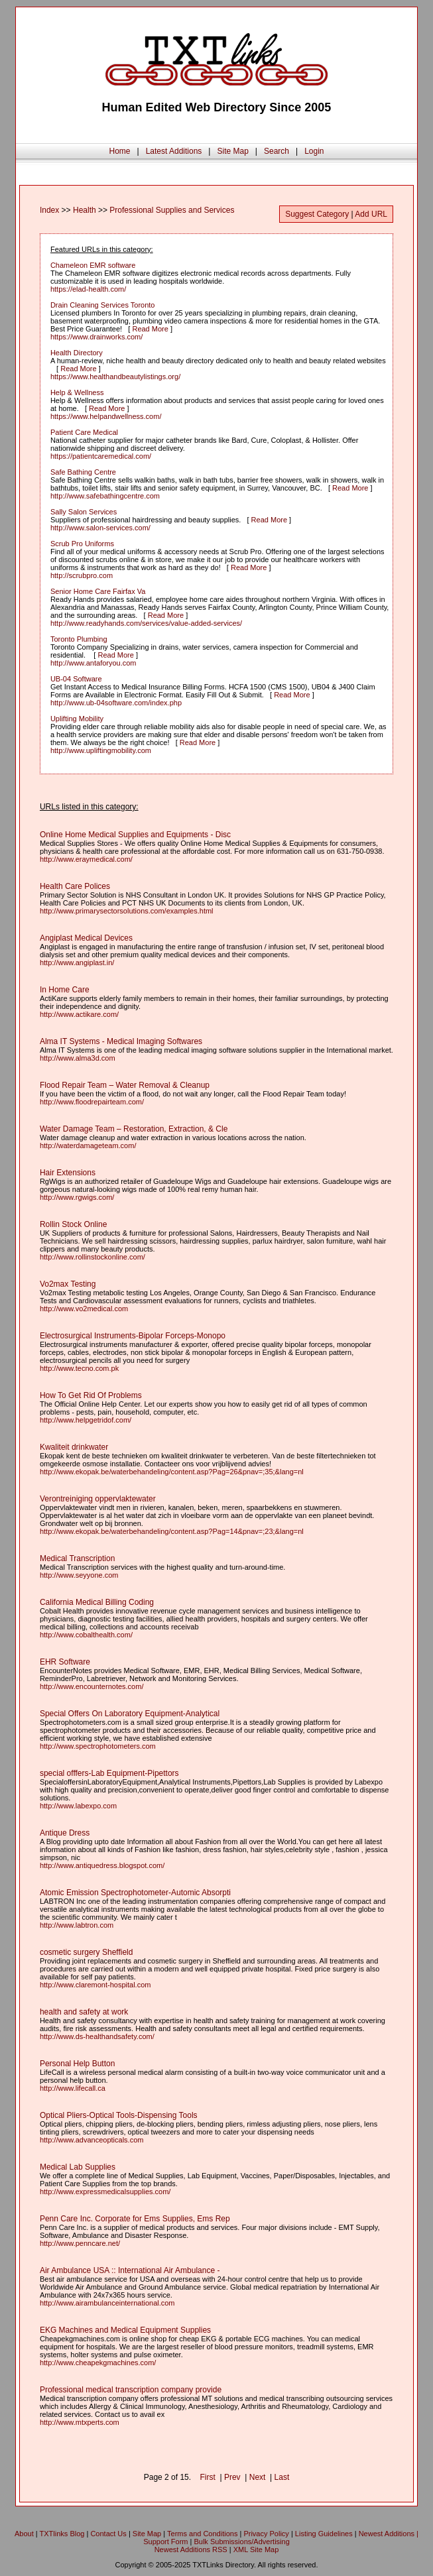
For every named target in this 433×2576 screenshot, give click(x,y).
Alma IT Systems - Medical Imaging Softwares (121, 1041)
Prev (232, 2477)
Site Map (232, 151)
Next (257, 2477)
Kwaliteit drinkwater (74, 1447)
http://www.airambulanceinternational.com (107, 2303)
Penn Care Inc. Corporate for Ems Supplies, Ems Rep (135, 2218)
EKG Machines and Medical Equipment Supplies (125, 2330)
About (24, 2534)
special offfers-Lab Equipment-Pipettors (109, 1773)
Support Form (165, 2542)
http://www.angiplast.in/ (77, 962)
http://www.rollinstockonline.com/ (92, 1257)
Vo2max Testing (68, 1284)
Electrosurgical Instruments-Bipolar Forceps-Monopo (132, 1335)
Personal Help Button (77, 2063)
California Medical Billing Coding (97, 1602)
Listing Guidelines (324, 2534)
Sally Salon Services (83, 512)
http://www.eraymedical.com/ (86, 859)
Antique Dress (65, 1833)
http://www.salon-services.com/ (100, 528)
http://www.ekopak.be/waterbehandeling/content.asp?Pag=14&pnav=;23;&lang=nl (172, 1531)
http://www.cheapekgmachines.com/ (98, 2363)
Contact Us (108, 2534)
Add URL (371, 214)
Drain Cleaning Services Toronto (102, 305)
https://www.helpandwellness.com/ (106, 416)
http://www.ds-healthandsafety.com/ (97, 2036)
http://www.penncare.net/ (80, 2243)
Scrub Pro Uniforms (82, 544)
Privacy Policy (265, 2534)
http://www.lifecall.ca (72, 2088)
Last (282, 2477)
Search (276, 151)
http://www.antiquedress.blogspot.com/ (102, 1865)
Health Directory (76, 353)
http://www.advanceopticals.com (92, 2140)
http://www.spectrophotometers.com (98, 1746)
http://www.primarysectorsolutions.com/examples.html (127, 911)
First (207, 2477)
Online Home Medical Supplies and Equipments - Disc (135, 834)
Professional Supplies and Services (171, 210)
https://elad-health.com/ (88, 289)
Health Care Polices (75, 886)
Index (49, 210)
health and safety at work (84, 2012)
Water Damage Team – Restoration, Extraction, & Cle (133, 1129)
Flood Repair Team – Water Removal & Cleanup (125, 1085)
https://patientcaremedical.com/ (100, 456)
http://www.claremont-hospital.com (95, 1985)
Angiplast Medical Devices (86, 938)
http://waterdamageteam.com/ (88, 1145)
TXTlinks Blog (62, 2534)
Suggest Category (317, 214)
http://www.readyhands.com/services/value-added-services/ (146, 623)
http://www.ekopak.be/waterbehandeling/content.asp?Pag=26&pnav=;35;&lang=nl (172, 1472)
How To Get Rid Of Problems (91, 1395)
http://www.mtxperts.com (79, 2422)
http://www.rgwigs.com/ (77, 1197)
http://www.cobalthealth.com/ (86, 1635)
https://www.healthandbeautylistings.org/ (115, 377)
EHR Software (65, 1662)
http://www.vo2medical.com (84, 1309)
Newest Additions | (388, 2534)
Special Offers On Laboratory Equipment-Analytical (129, 1713)
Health (84, 210)
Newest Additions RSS (191, 2549)
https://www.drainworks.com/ (96, 337)
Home (119, 151)
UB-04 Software (76, 679)
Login (314, 151)
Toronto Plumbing (78, 639)
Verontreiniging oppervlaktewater (98, 1498)
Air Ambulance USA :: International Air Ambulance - (129, 2270)
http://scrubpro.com (81, 575)
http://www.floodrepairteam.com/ (92, 1102)
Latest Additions (174, 151)
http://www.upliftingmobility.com (100, 750)
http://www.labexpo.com (78, 1806)
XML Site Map (256, 2549)
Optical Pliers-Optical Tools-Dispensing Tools (119, 2115)
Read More (150, 329)
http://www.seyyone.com (79, 1575)
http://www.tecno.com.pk (79, 1368)
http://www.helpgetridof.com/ (85, 1420)
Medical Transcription (77, 1558)
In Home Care (65, 989)
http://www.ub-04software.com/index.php (116, 703)
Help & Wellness (77, 392)
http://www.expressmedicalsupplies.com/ (105, 2191)
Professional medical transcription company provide (130, 2389)
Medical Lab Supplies (77, 2167)
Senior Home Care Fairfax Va (97, 591)
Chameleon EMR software (92, 265)
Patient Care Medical (84, 432)
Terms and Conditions (202, 2534)
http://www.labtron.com (76, 1925)
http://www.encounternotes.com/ (92, 1686)
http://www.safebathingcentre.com (105, 496)
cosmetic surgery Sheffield (86, 1952)
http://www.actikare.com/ (79, 1014)
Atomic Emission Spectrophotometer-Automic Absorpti (135, 1892)
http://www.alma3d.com (77, 1058)
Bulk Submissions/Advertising (241, 2542)
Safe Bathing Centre (83, 472)
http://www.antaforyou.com (93, 663)
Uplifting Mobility (76, 719)
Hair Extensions (67, 1172)
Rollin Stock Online (73, 1224)
